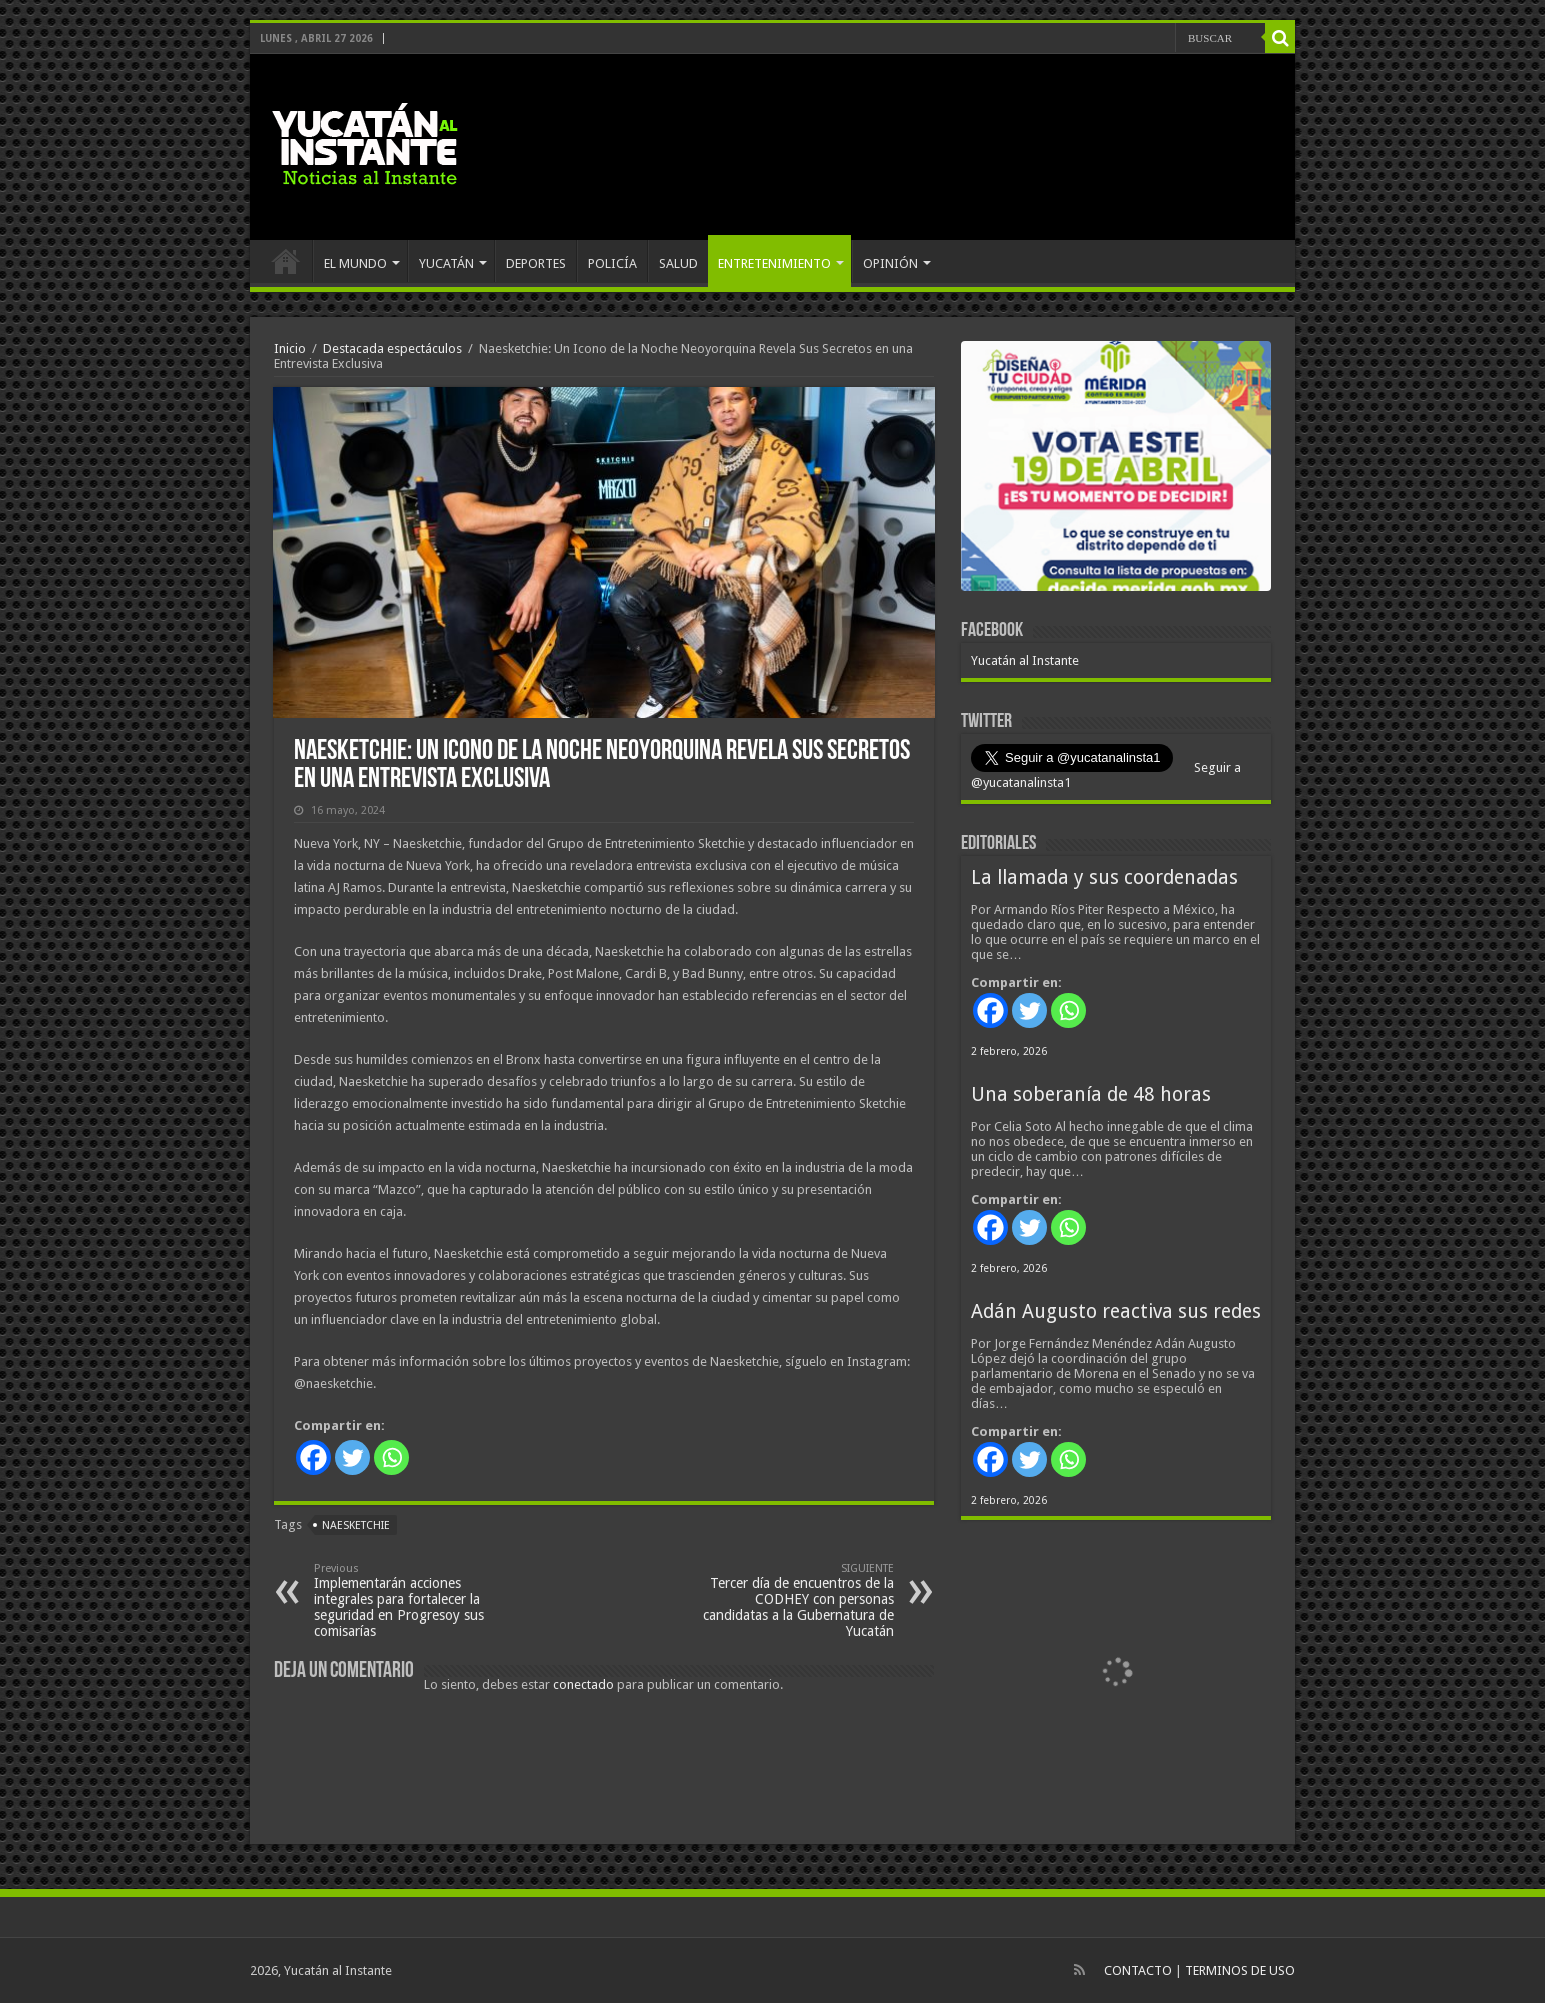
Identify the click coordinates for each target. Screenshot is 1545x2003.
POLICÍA (612, 263)
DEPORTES (536, 263)
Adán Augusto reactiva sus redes (1116, 1311)
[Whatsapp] (391, 1457)
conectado (583, 1684)
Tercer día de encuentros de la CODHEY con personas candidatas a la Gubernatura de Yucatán (791, 1600)
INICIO (286, 261)
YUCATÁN (446, 263)
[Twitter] (352, 1457)
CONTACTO (1138, 1970)
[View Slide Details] (1116, 470)
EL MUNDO (355, 263)
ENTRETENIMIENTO (774, 263)
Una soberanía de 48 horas (1091, 1094)
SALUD (678, 263)
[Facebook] (313, 1457)
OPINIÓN (890, 263)
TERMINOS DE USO (1240, 1970)
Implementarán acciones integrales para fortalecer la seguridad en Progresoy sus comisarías (416, 1600)
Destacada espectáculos (392, 348)
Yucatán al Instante (1025, 660)
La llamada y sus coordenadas (1104, 877)
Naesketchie (356, 1525)
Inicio (290, 348)
